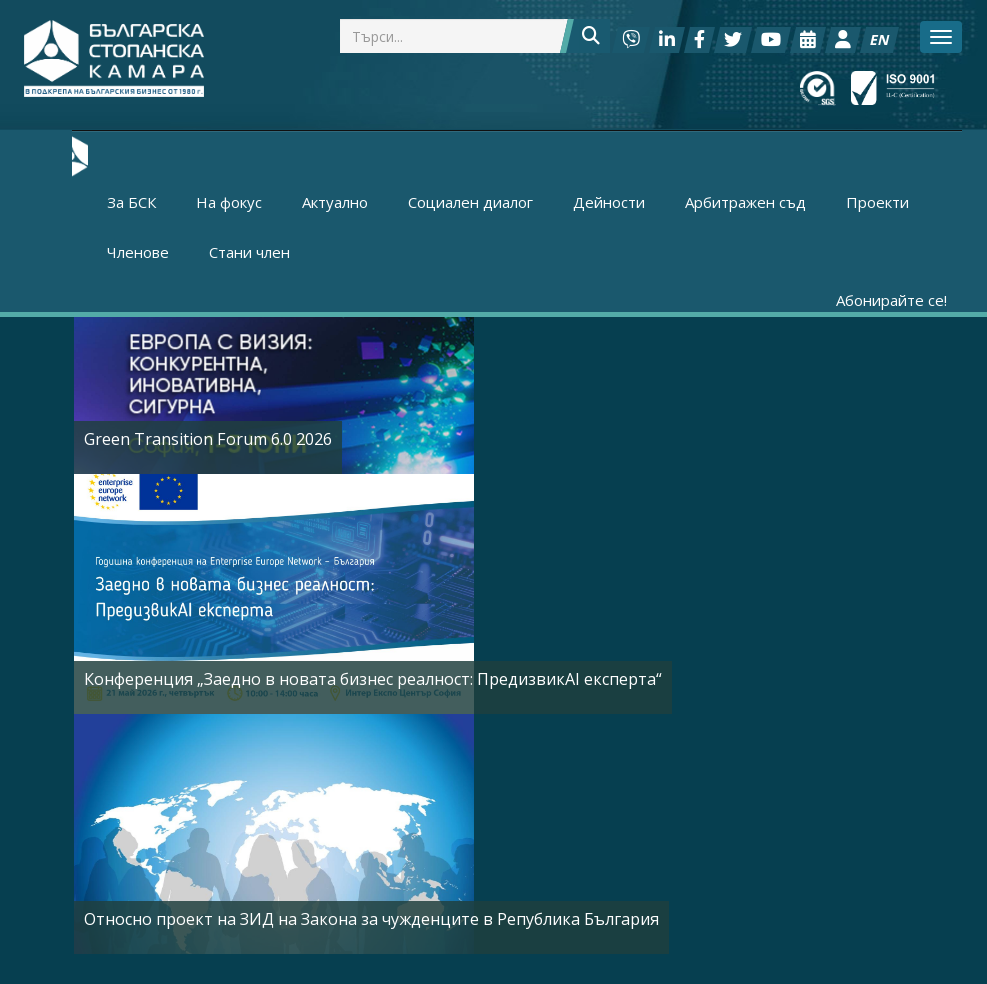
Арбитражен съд (745, 202)
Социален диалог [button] (470, 202)
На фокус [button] (229, 202)
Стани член (249, 252)
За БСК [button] (131, 202)
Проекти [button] (877, 202)
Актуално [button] (335, 202)
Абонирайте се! (891, 300)
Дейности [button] (609, 202)
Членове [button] (138, 252)
